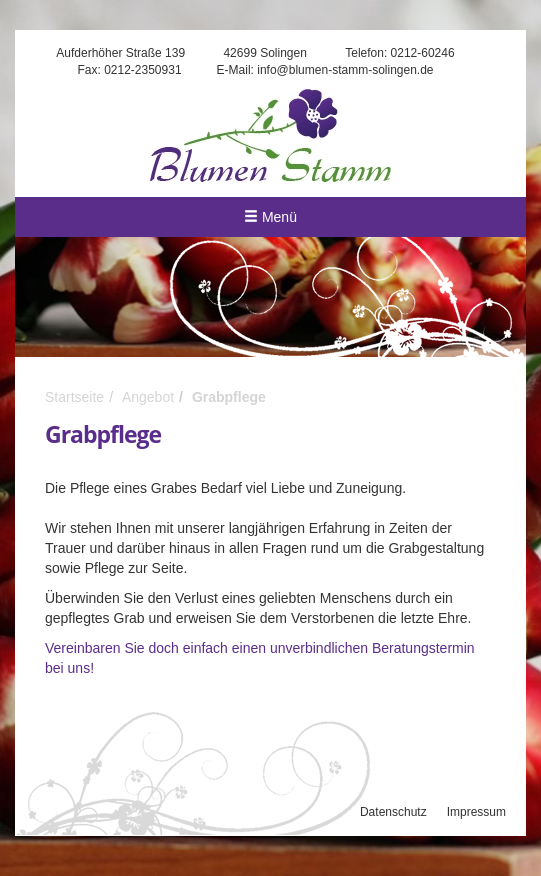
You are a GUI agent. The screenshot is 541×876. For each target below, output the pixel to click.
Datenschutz (393, 812)
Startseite (74, 397)
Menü (270, 217)
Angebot (148, 397)
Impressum (476, 812)
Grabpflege (229, 397)
